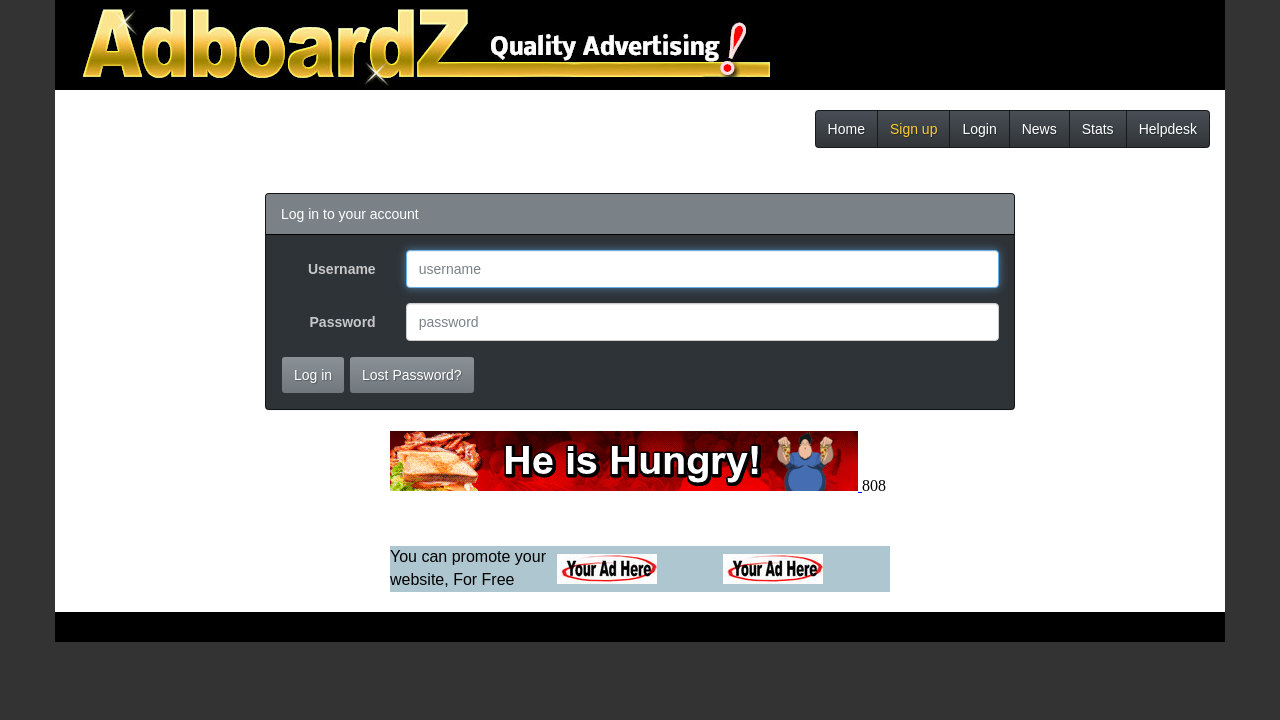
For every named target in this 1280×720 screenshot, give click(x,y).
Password (343, 322)
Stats (1098, 129)
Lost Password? (412, 375)
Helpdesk (1168, 129)
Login (979, 129)
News (1039, 129)
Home (846, 129)
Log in (313, 375)
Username (342, 269)
